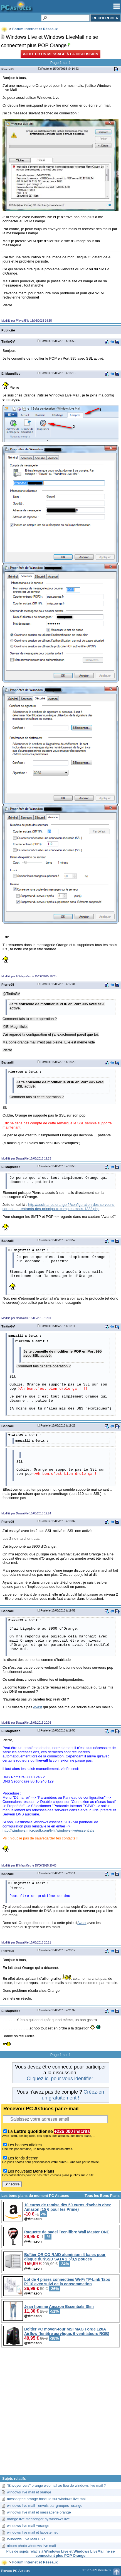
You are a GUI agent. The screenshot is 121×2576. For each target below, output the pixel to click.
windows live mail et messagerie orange (39, 2512)
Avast (37, 1707)
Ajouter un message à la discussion (60, 54)
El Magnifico (11, 373)
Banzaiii (7, 1062)
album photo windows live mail (31, 2546)
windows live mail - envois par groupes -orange (44, 2505)
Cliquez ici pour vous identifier (60, 2078)
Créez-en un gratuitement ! (73, 2095)
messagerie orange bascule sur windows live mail (46, 2499)
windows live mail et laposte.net (32, 2532)
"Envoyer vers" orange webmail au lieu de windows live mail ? (56, 2485)
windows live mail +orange (28, 2526)
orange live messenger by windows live (38, 2519)
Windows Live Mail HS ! (26, 2539)
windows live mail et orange (29, 2492)
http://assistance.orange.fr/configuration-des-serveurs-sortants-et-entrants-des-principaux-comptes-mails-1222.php (59, 1206)
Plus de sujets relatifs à (60, 2553)
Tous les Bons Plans (102, 2195)
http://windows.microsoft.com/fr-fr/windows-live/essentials (48, 1830)
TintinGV (8, 341)
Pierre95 (7, 69)
